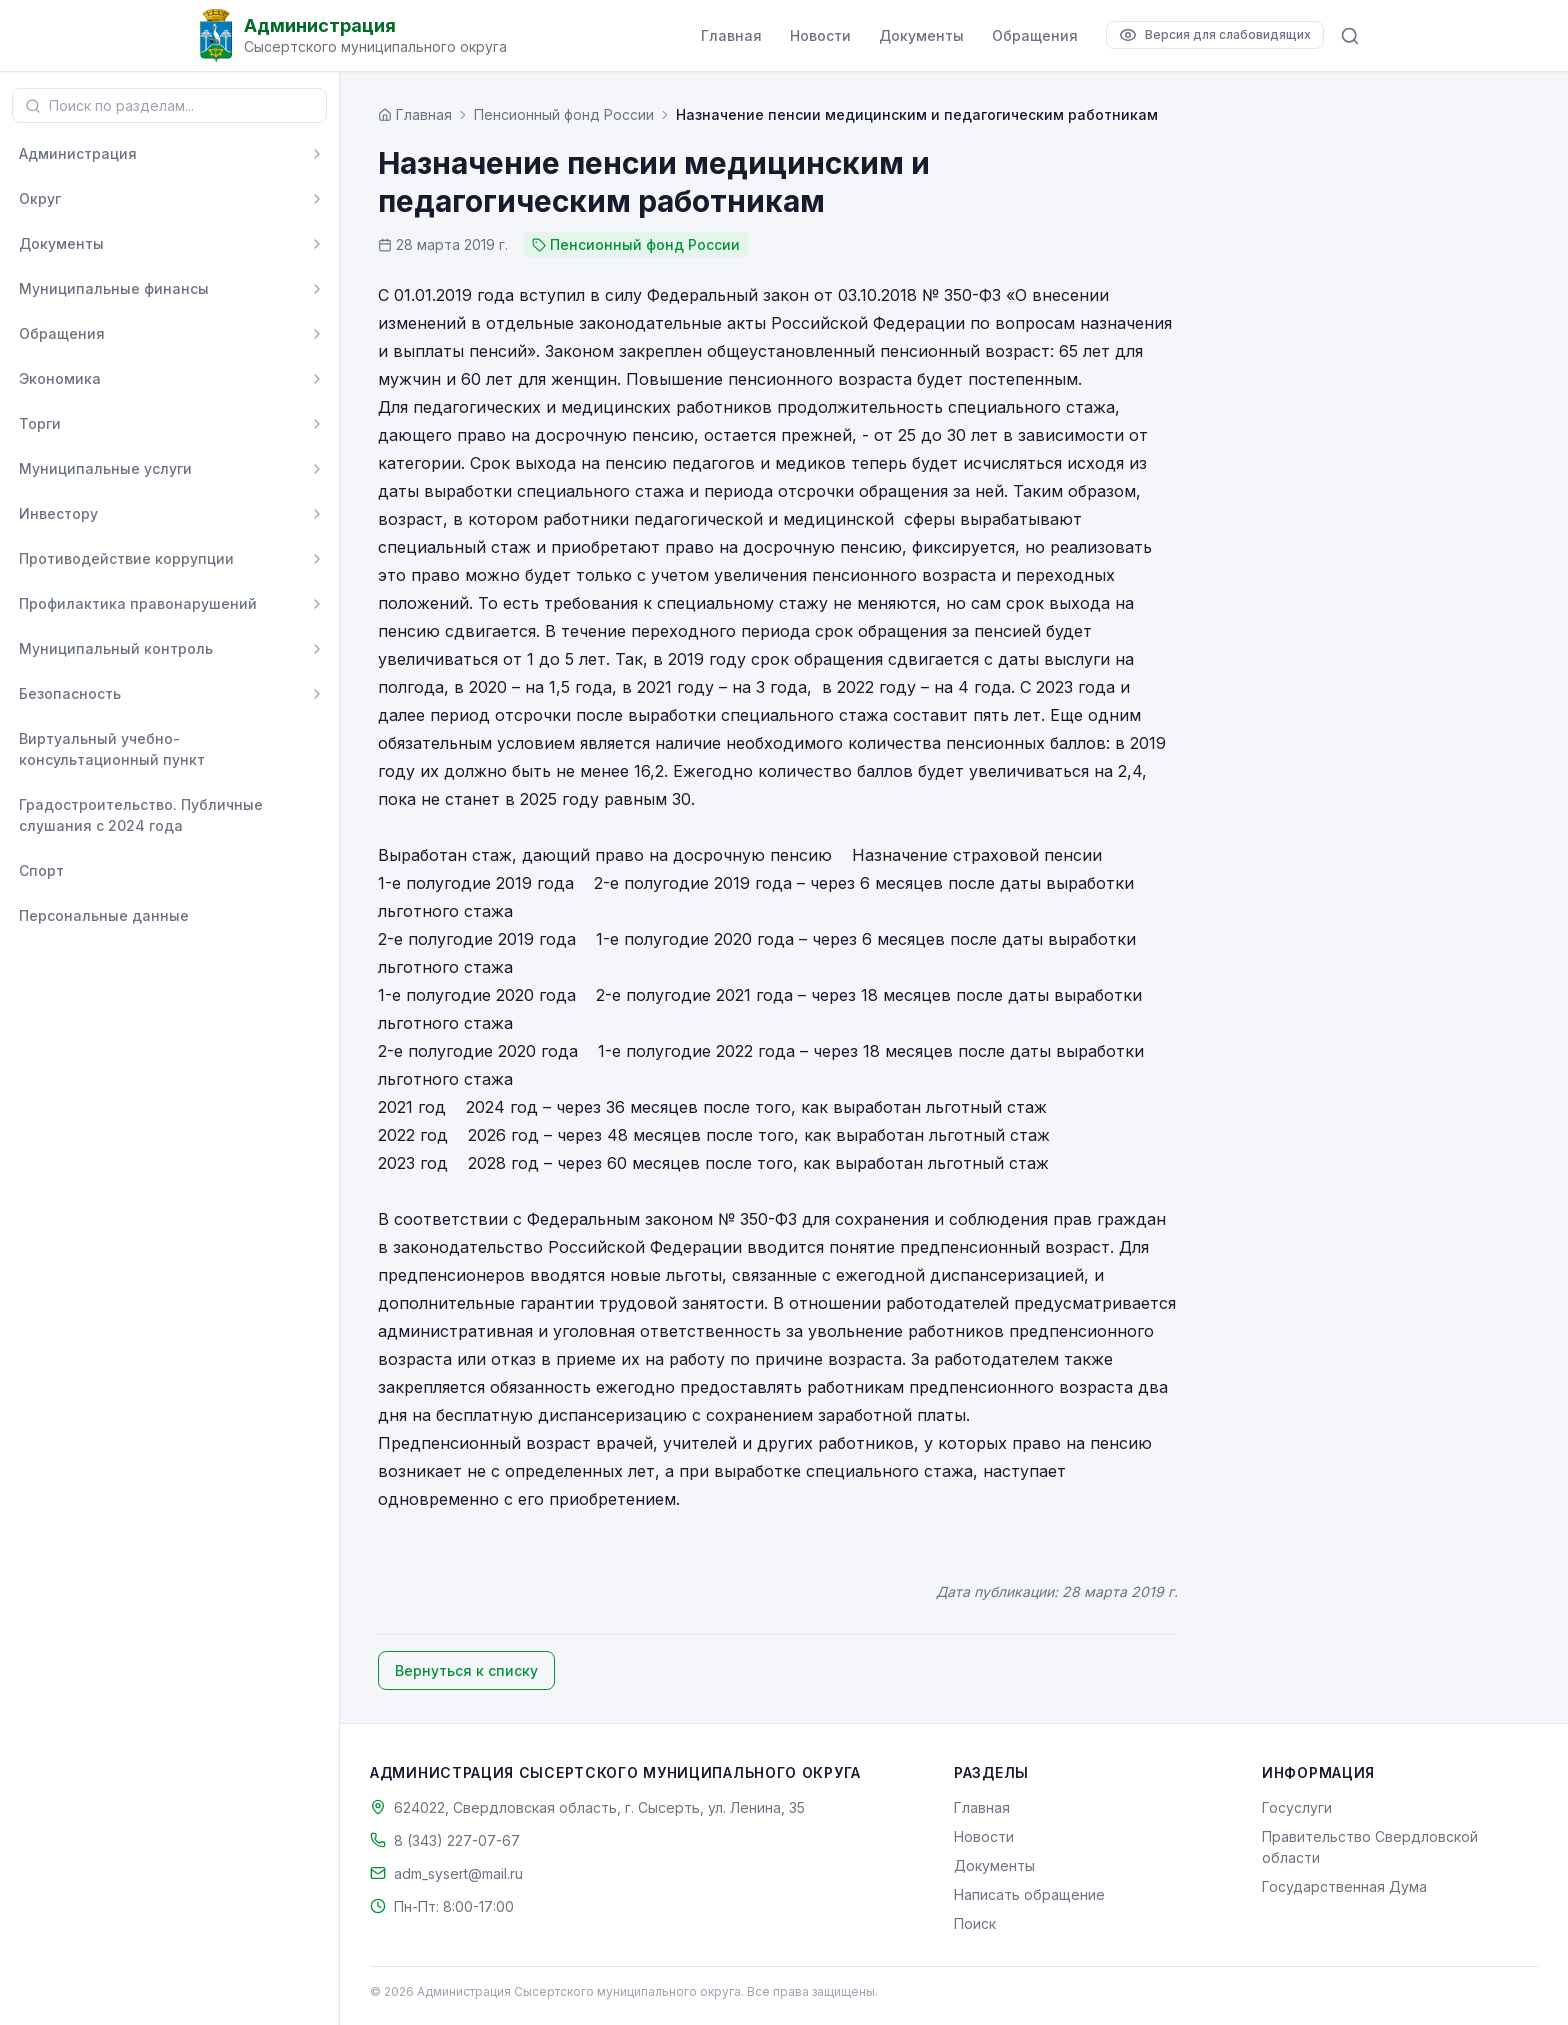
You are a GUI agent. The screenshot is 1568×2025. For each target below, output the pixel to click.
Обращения (1035, 35)
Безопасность (70, 693)
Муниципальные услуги (105, 468)
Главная (731, 35)
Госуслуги (1297, 1807)
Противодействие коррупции (126, 558)
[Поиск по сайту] (1350, 36)
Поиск (975, 1923)
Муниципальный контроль (116, 648)
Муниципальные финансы (114, 288)
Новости (820, 35)
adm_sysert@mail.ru (458, 1873)
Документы (921, 35)
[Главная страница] (415, 114)
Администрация (78, 153)
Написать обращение (1029, 1894)
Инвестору (58, 513)
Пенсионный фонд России (564, 114)
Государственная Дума (1344, 1886)
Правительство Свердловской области (1370, 1847)
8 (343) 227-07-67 (457, 1840)
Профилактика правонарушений (138, 603)
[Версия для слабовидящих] (1215, 35)
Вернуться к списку (466, 1670)
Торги (40, 423)
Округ (40, 198)
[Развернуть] (317, 154)
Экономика (60, 378)
